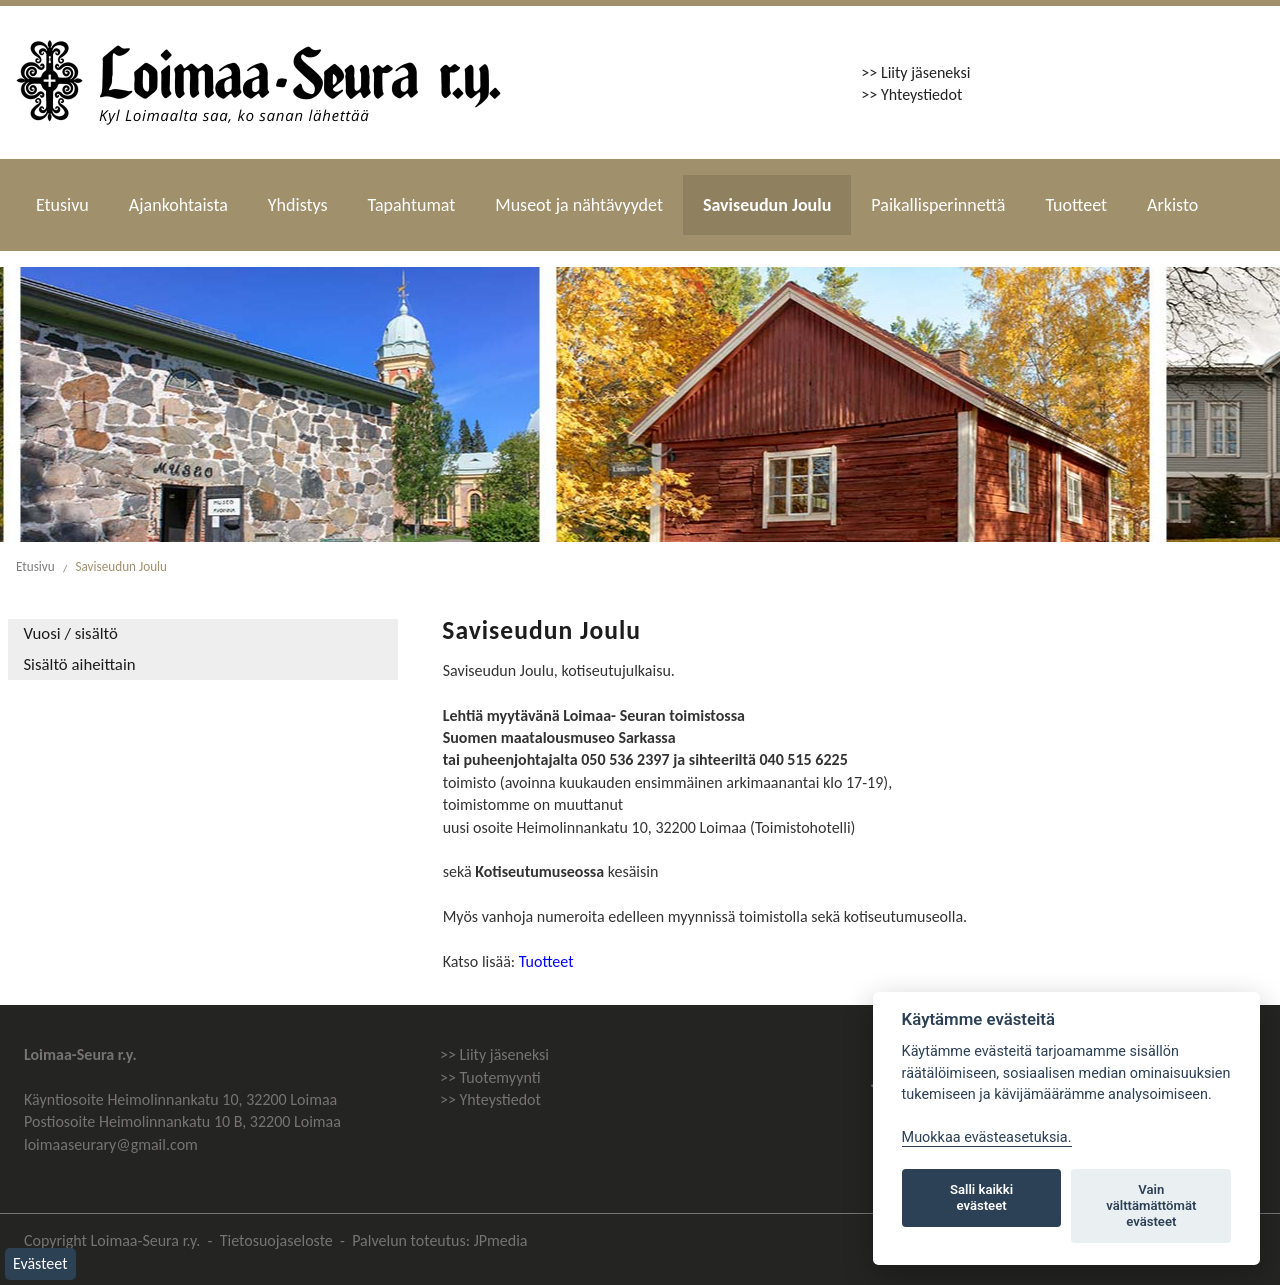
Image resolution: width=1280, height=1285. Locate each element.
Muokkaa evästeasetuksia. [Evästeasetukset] (987, 1137)
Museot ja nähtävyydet (579, 205)
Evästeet (40, 1263)
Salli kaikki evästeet (981, 1197)
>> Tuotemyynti (490, 1077)
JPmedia (501, 1240)
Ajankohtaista (178, 205)
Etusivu (62, 205)
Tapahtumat (412, 205)
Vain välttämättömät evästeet (1151, 1205)
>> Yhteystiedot (911, 94)
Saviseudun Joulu (767, 205)
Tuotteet (1076, 205)
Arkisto (1172, 205)
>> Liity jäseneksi (915, 72)
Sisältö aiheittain (79, 665)
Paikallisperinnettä (938, 205)
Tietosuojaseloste (276, 1240)
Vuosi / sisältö (70, 634)
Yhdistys (298, 205)
